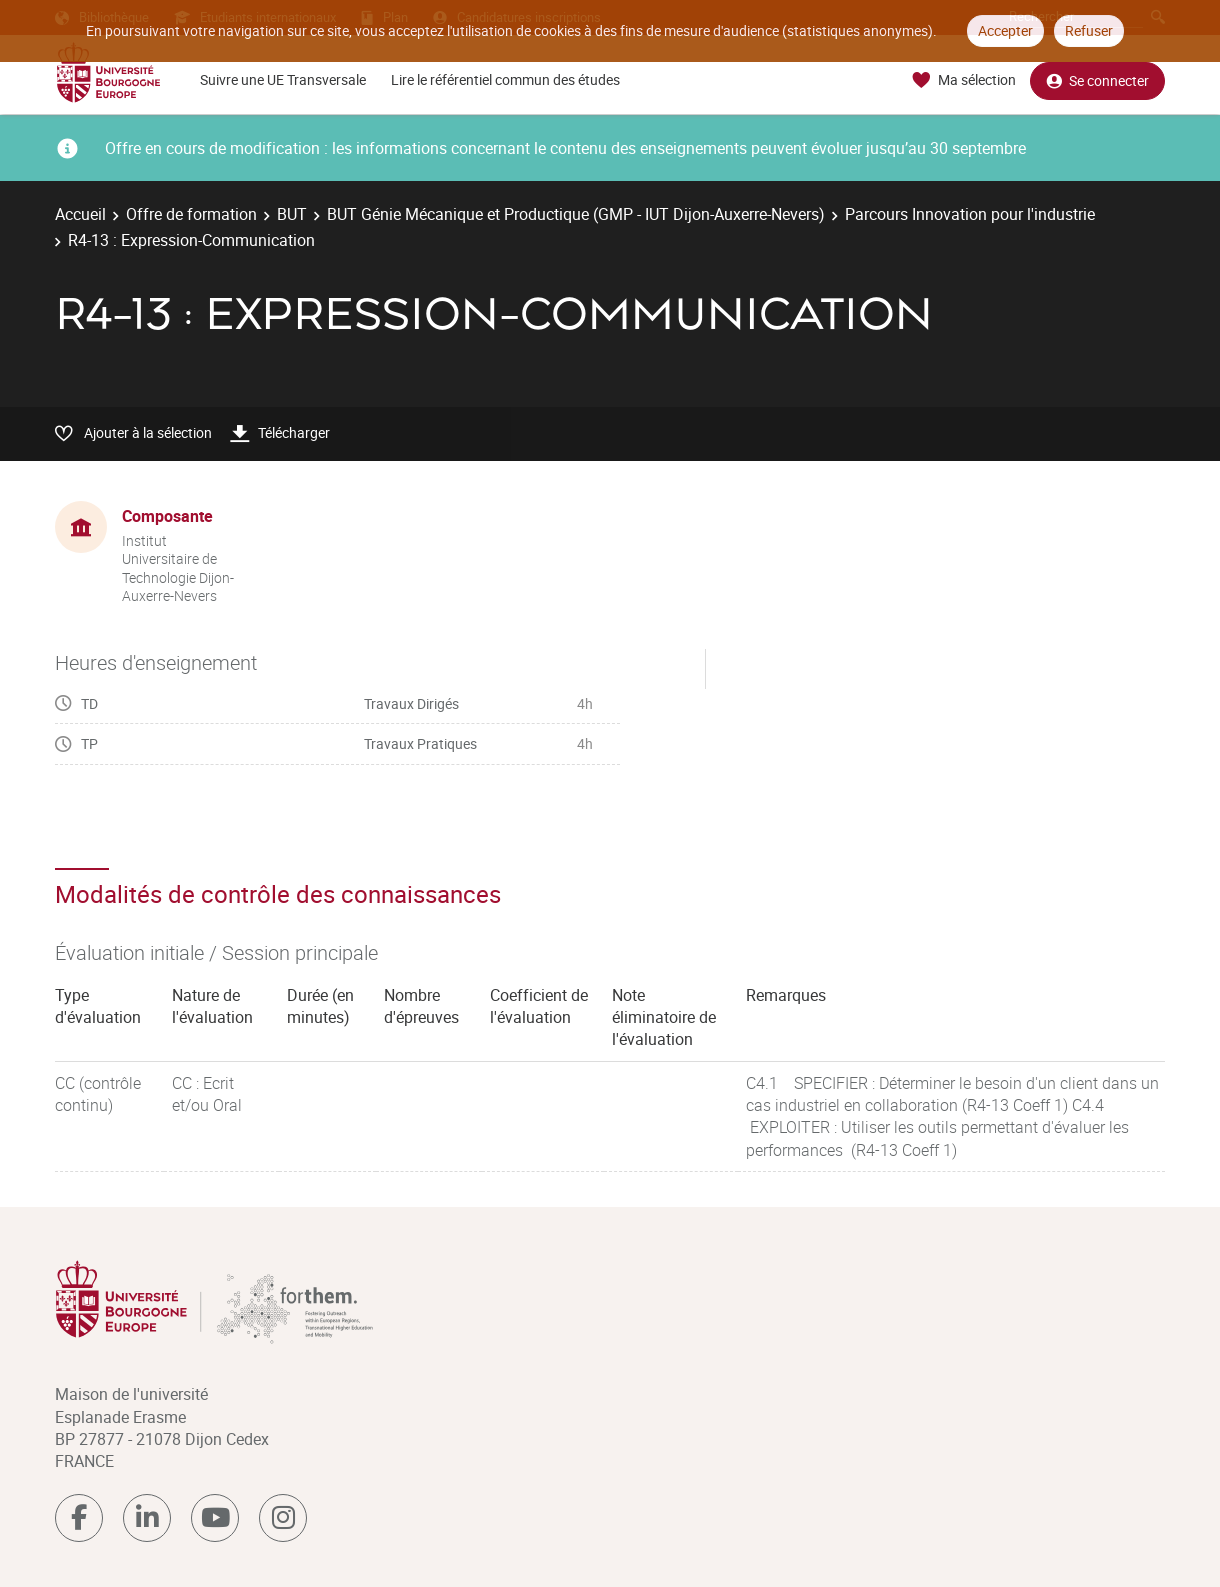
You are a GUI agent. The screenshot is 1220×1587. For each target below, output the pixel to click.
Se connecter (1097, 80)
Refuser (1089, 30)
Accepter (1005, 30)
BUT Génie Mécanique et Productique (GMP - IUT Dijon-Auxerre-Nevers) (576, 214)
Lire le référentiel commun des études (505, 79)
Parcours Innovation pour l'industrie (970, 214)
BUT (292, 214)
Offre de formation (191, 214)
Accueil (80, 214)
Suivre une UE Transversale (283, 79)
